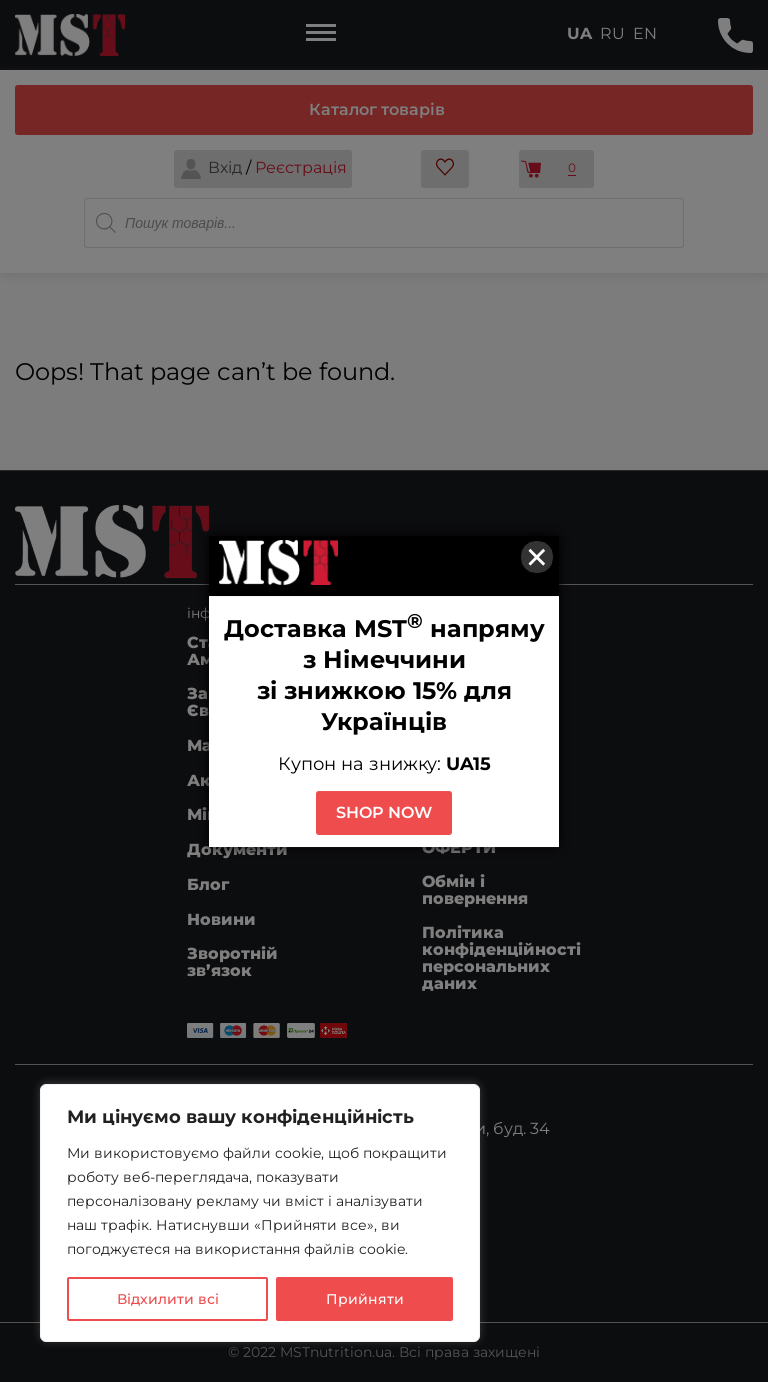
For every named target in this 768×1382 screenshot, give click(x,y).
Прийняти (365, 1299)
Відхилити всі (168, 1299)
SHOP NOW (384, 812)
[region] (260, 1213)
